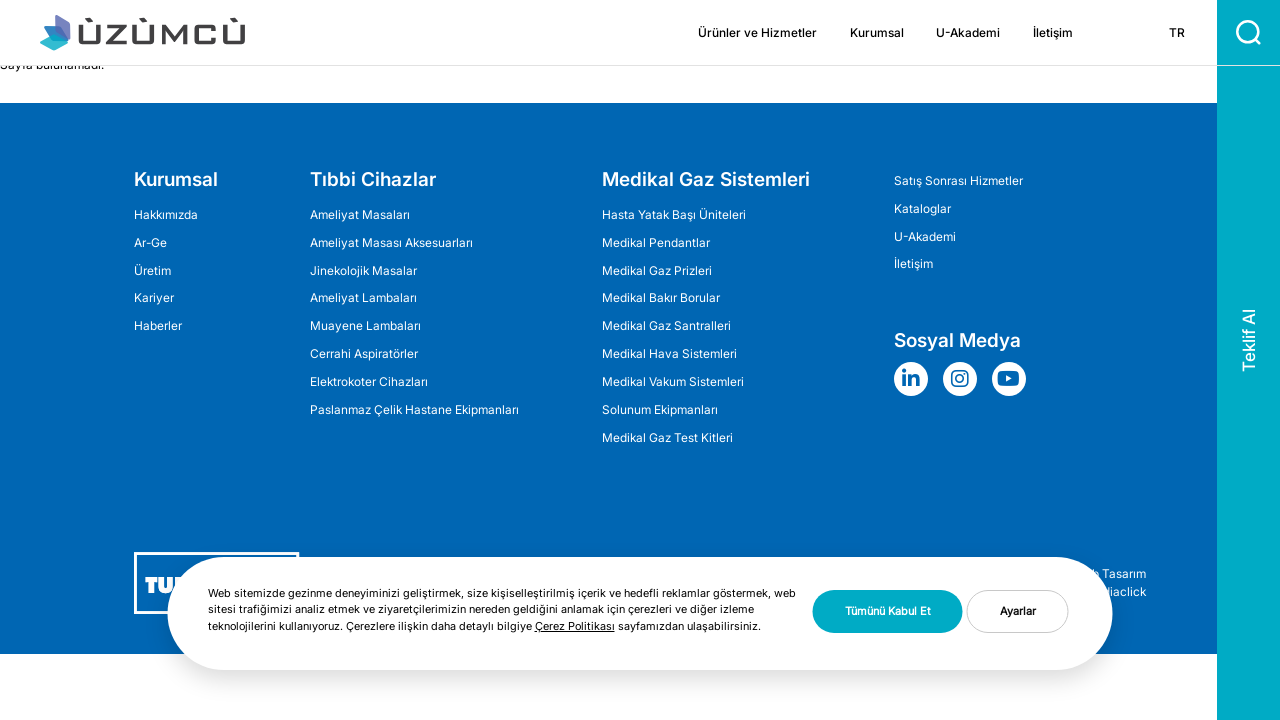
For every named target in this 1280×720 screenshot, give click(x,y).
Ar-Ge (150, 242)
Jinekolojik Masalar (363, 270)
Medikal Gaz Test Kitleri (667, 437)
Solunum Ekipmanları (660, 409)
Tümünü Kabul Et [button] (888, 611)
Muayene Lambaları (365, 325)
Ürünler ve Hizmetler (757, 32)
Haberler (158, 325)
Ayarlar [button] (1018, 611)
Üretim (152, 270)
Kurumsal (877, 32)
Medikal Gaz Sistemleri (706, 179)
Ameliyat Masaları (360, 214)
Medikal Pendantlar (656, 242)
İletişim (1053, 32)
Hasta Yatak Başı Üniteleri (674, 214)
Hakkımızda (166, 214)
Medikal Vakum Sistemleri (673, 381)
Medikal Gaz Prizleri (657, 270)
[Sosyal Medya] (916, 379)
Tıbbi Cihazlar (373, 179)
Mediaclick (1115, 592)
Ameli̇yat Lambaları (363, 297)
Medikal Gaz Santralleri (666, 325)
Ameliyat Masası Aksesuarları (391, 242)
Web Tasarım (1110, 574)
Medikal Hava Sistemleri (669, 353)
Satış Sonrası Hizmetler (958, 180)
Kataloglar (922, 208)
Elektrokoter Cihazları (369, 381)
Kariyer (154, 297)
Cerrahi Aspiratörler (364, 353)
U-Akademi (968, 32)
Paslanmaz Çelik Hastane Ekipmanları (414, 409)
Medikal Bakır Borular (661, 297)
